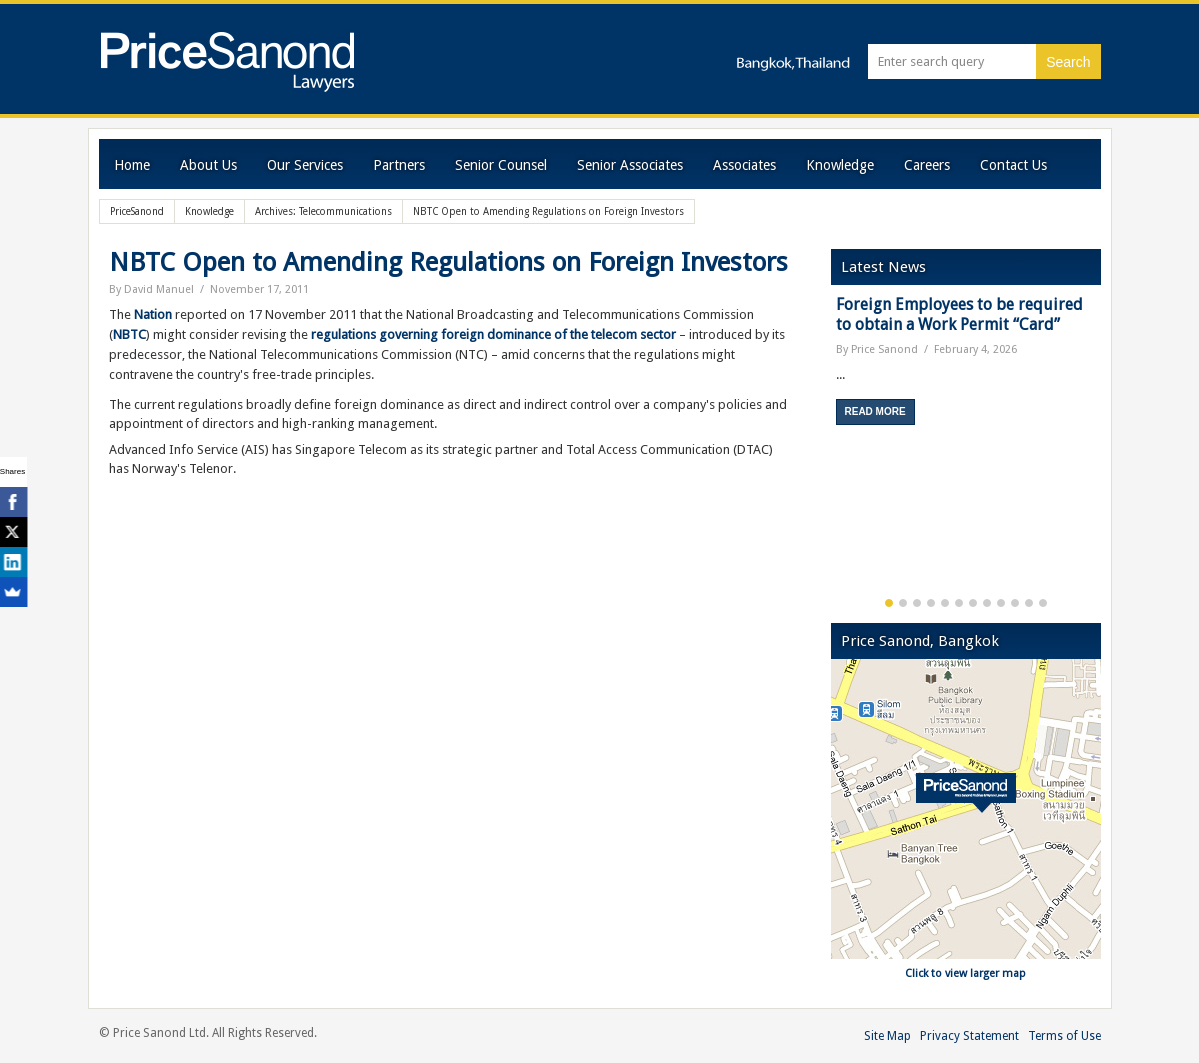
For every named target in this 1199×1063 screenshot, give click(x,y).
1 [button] (889, 603)
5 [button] (945, 603)
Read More (875, 411)
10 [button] (1015, 603)
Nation (153, 314)
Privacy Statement (969, 1036)
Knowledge (840, 165)
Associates (744, 165)
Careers (927, 165)
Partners (399, 165)
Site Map (887, 1036)
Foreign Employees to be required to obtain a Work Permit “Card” (959, 314)
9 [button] (1001, 603)
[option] (966, 367)
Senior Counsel (501, 165)
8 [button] (987, 603)
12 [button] (1043, 603)
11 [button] (1029, 603)
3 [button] (917, 603)
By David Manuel (151, 289)
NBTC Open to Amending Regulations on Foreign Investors (448, 262)
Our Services (305, 165)
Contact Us (1013, 165)
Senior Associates (630, 165)
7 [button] (973, 603)
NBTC (129, 334)
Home (132, 165)
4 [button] (931, 603)
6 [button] (959, 603)
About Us (208, 165)
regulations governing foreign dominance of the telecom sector (493, 334)
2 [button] (903, 603)
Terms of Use (1064, 1036)
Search (1068, 62)
